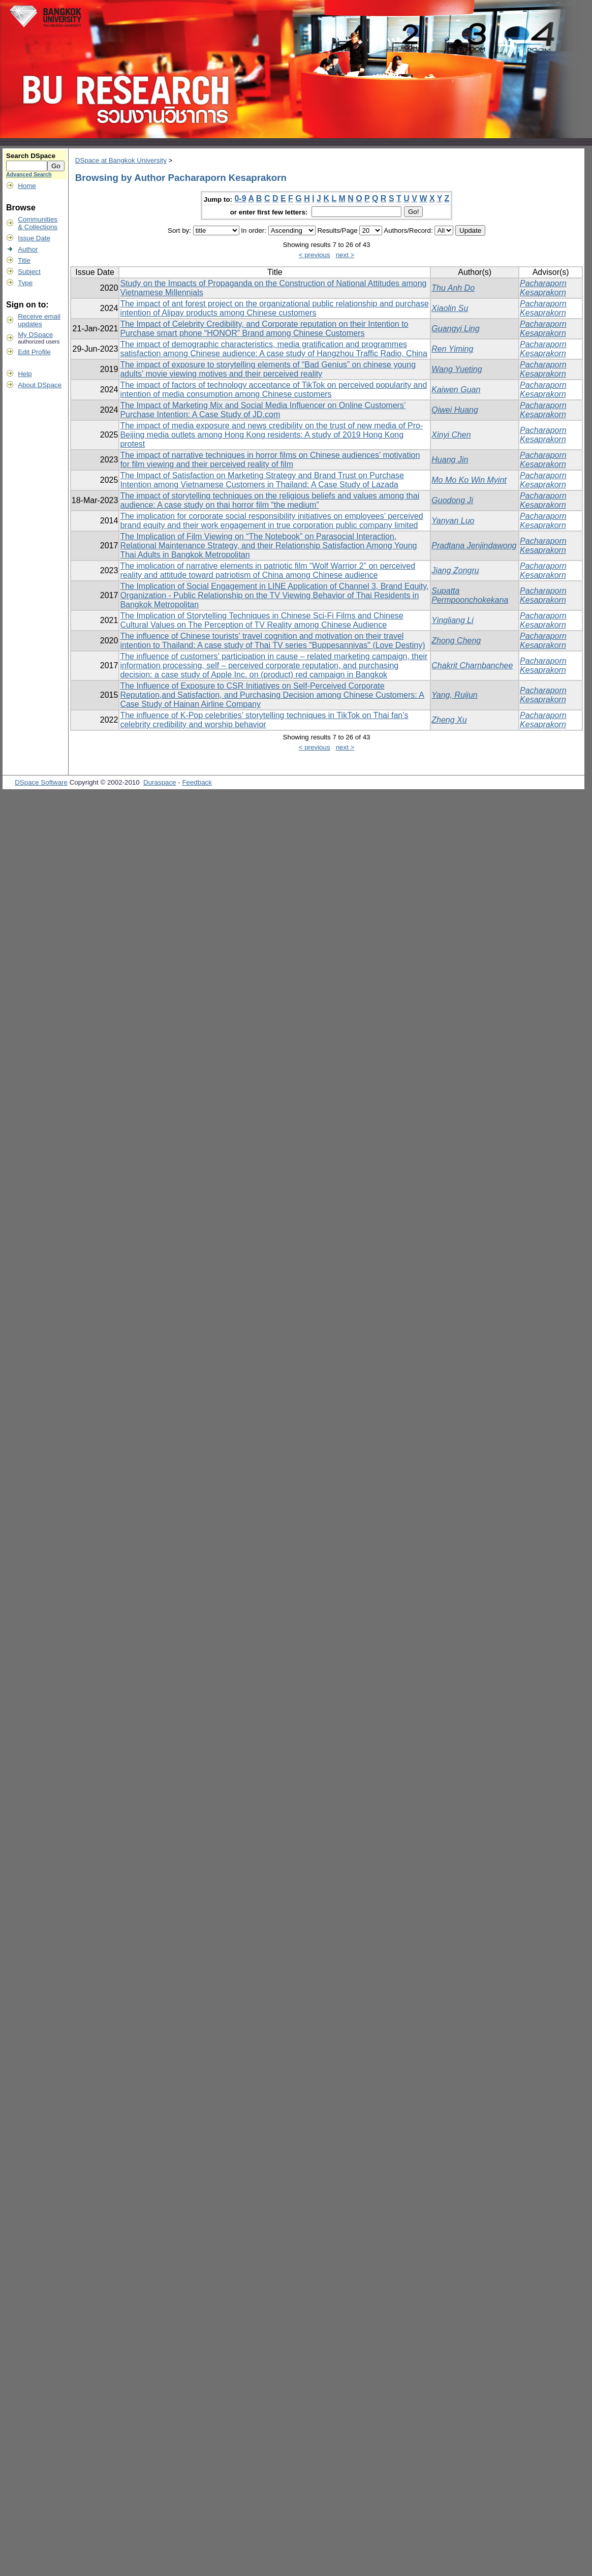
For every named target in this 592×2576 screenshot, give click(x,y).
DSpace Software (41, 782)
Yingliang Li (452, 620)
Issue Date (34, 238)
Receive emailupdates (39, 320)
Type (25, 283)
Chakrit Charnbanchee (472, 665)
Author (28, 249)
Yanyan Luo (452, 520)
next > (345, 255)
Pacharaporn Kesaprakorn (543, 288)
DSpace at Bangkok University (121, 160)
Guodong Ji (452, 500)
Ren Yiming (452, 349)
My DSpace (35, 334)
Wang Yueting (456, 369)
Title (24, 260)
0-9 (240, 198)
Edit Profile (34, 352)
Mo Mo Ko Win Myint (468, 480)
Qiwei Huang (454, 410)
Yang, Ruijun (454, 695)
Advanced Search (28, 174)
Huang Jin (449, 459)
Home (27, 186)
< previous (314, 255)
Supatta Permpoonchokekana (469, 595)
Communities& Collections (37, 223)
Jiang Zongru (455, 570)
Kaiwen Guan (455, 389)
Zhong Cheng (456, 640)
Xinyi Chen (451, 434)
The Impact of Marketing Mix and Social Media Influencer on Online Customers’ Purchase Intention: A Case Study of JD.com (263, 410)
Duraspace (159, 782)
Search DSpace (30, 156)
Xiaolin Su (449, 308)
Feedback (197, 782)
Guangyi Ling (455, 328)
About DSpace (39, 385)
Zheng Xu (448, 720)
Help (25, 374)
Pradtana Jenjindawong (473, 545)
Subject (29, 271)
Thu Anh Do (453, 288)
